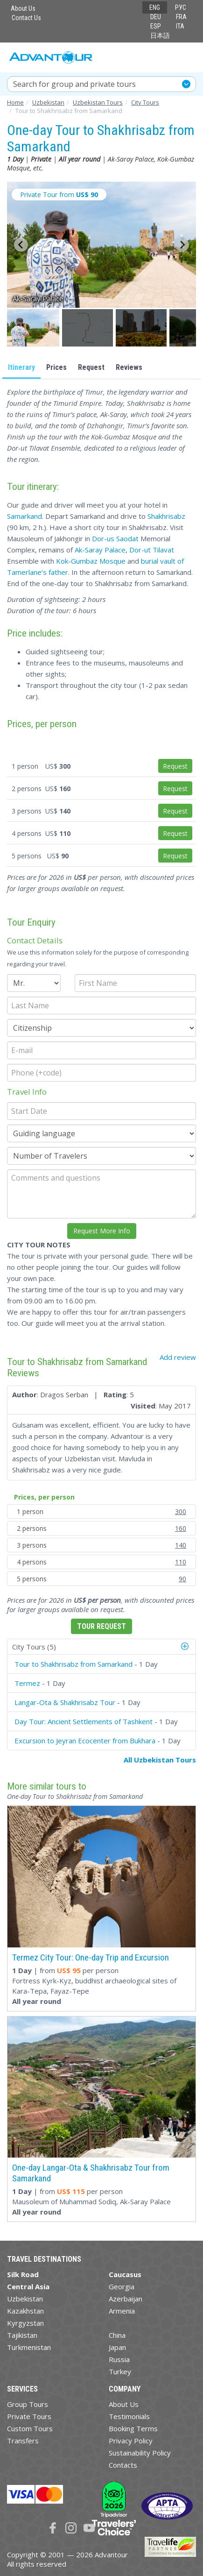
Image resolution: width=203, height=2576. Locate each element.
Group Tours (27, 2404)
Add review (178, 1357)
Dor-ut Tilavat (151, 549)
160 (180, 1528)
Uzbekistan (25, 2298)
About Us (23, 8)
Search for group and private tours (74, 84)
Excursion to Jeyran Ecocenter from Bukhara (84, 1740)
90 (182, 1578)
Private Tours (29, 2416)
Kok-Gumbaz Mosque (91, 561)
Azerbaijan (125, 2298)
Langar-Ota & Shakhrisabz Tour (64, 1702)
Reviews (129, 367)
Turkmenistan (29, 2347)
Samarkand (24, 516)
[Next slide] (182, 245)
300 (180, 1511)
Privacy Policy (131, 2440)
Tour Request (101, 1626)
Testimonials (129, 2416)
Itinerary (21, 367)
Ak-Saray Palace (100, 549)
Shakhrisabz (166, 516)
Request (91, 367)
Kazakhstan (25, 2310)
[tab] (101, 1647)
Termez (27, 1683)
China (117, 2335)
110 (180, 1561)
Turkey (120, 2371)
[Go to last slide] (21, 245)
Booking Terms (133, 2428)
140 (180, 1545)
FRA (181, 17)
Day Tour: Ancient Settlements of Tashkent (83, 1721)
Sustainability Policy (140, 2452)
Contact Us (26, 17)
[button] (34, 328)
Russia (119, 2359)
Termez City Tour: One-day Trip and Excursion (90, 1957)
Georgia (121, 2286)
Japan (117, 2347)
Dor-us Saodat (115, 538)
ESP (155, 26)
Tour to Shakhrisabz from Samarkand (73, 1664)
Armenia (122, 2310)
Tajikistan (22, 2335)
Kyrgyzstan (25, 2323)
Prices (56, 367)
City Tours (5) (34, 1646)
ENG (154, 7)
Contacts (123, 2465)
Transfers (23, 2440)
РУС (180, 7)
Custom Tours (30, 2428)
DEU (155, 17)
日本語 (160, 35)
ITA (180, 26)
